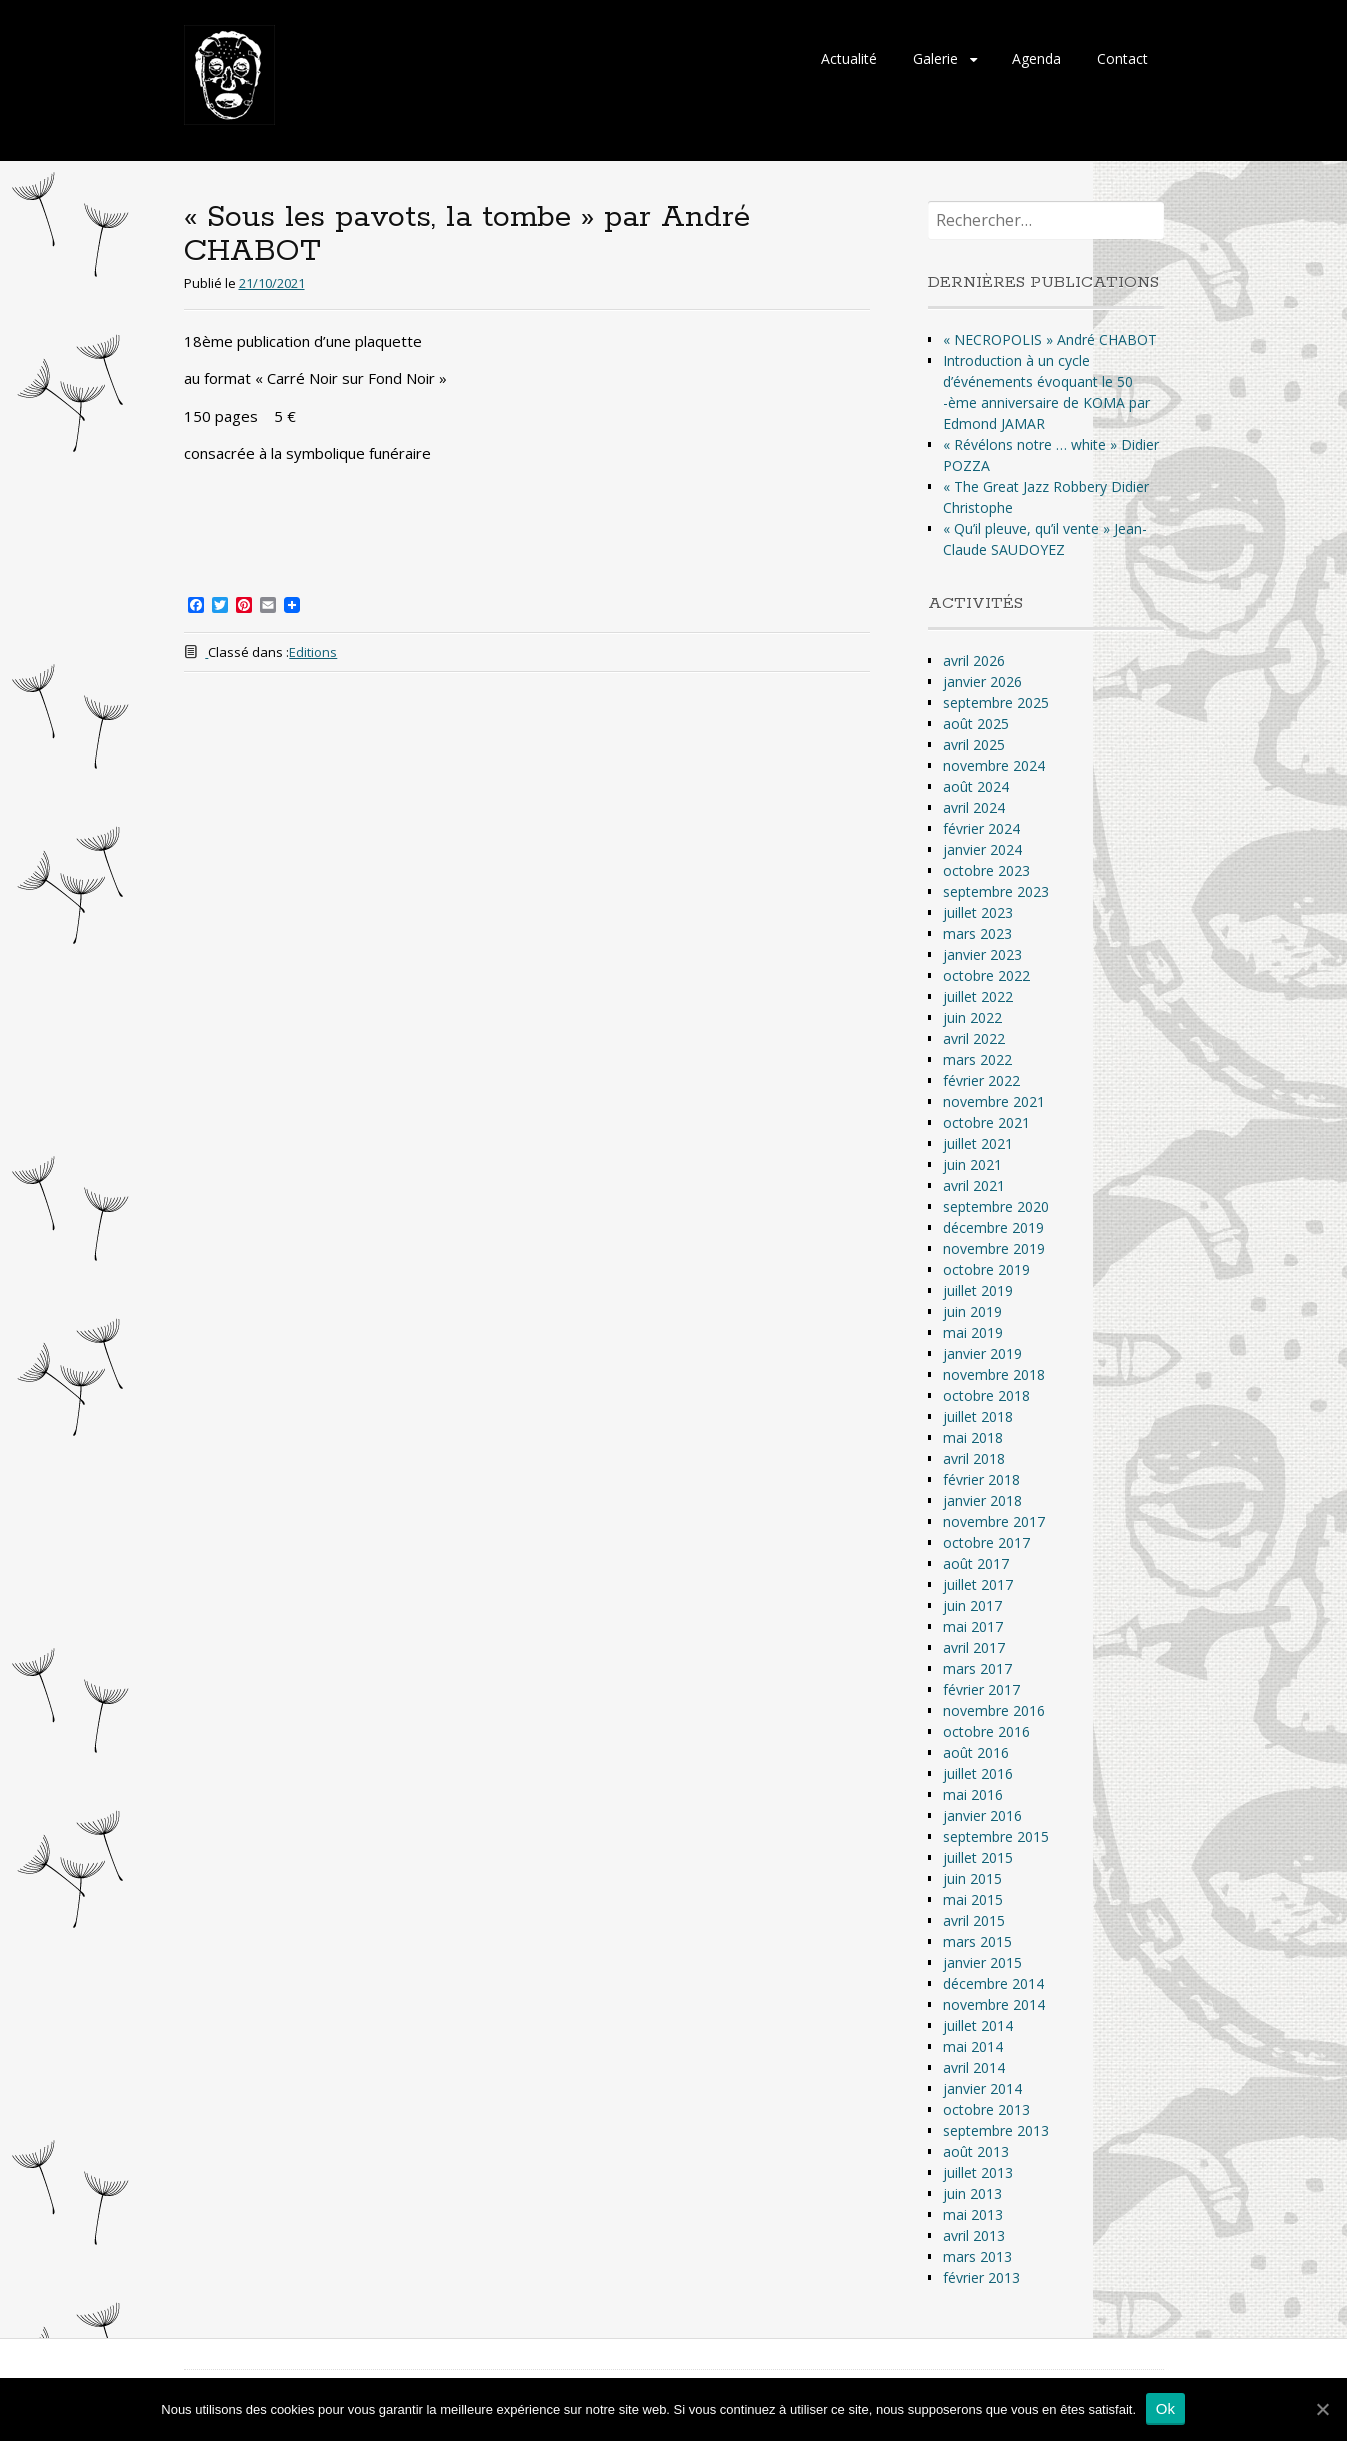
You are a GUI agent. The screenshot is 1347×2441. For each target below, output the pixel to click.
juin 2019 (972, 1311)
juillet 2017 (978, 1584)
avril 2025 (974, 744)
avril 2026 (974, 660)
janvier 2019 (982, 1353)
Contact (1122, 58)
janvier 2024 (982, 849)
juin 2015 (972, 1878)
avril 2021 (974, 1185)
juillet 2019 (978, 1290)
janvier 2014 (982, 2088)
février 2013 (981, 2277)
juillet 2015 (978, 1857)
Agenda (1036, 58)
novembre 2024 (994, 765)
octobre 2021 (986, 1122)
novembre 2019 (994, 1248)
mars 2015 (977, 1941)
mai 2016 (973, 1794)
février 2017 (981, 1689)
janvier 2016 (982, 1815)
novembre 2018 (994, 1374)
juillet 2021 (978, 1143)
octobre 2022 (986, 975)
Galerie (935, 58)
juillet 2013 (978, 2172)
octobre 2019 (986, 1269)
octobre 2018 (986, 1395)
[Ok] (1322, 2409)
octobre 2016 (986, 1731)
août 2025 (976, 723)
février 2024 (981, 828)
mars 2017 (977, 1668)
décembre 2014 (993, 1983)
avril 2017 (974, 1647)
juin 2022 (972, 1017)
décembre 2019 (993, 1227)
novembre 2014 (994, 2004)
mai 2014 (973, 2046)
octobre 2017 (986, 1542)
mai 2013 (973, 2214)
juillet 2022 (978, 996)
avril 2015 (974, 1920)
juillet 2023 (978, 912)
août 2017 (976, 1563)
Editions (313, 652)
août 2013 (976, 2151)
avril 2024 (974, 807)
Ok (1166, 2408)
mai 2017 (973, 1626)
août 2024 (976, 786)
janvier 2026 (982, 681)
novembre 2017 (994, 1521)
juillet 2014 (978, 2025)
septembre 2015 (996, 1836)
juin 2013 (972, 2193)
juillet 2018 (978, 1416)
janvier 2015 (982, 1962)
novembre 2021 (994, 1101)
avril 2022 (974, 1038)
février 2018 (981, 1479)
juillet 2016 (978, 1773)
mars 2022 (977, 1059)
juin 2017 (972, 1605)
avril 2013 (974, 2235)
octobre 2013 (986, 2109)
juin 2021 (972, 1164)
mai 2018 (973, 1437)
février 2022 (981, 1080)
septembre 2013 (996, 2130)
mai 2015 (973, 1899)
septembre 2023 (996, 891)
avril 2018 (974, 1458)
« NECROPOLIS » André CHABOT (1050, 339)
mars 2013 (977, 2256)
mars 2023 (977, 933)
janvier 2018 (982, 1500)
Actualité (849, 58)
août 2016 (976, 1752)
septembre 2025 (996, 702)
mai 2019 (973, 1332)
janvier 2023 (982, 954)
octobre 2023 (986, 870)
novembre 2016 (994, 1710)
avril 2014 (974, 2067)
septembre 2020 (996, 1206)
